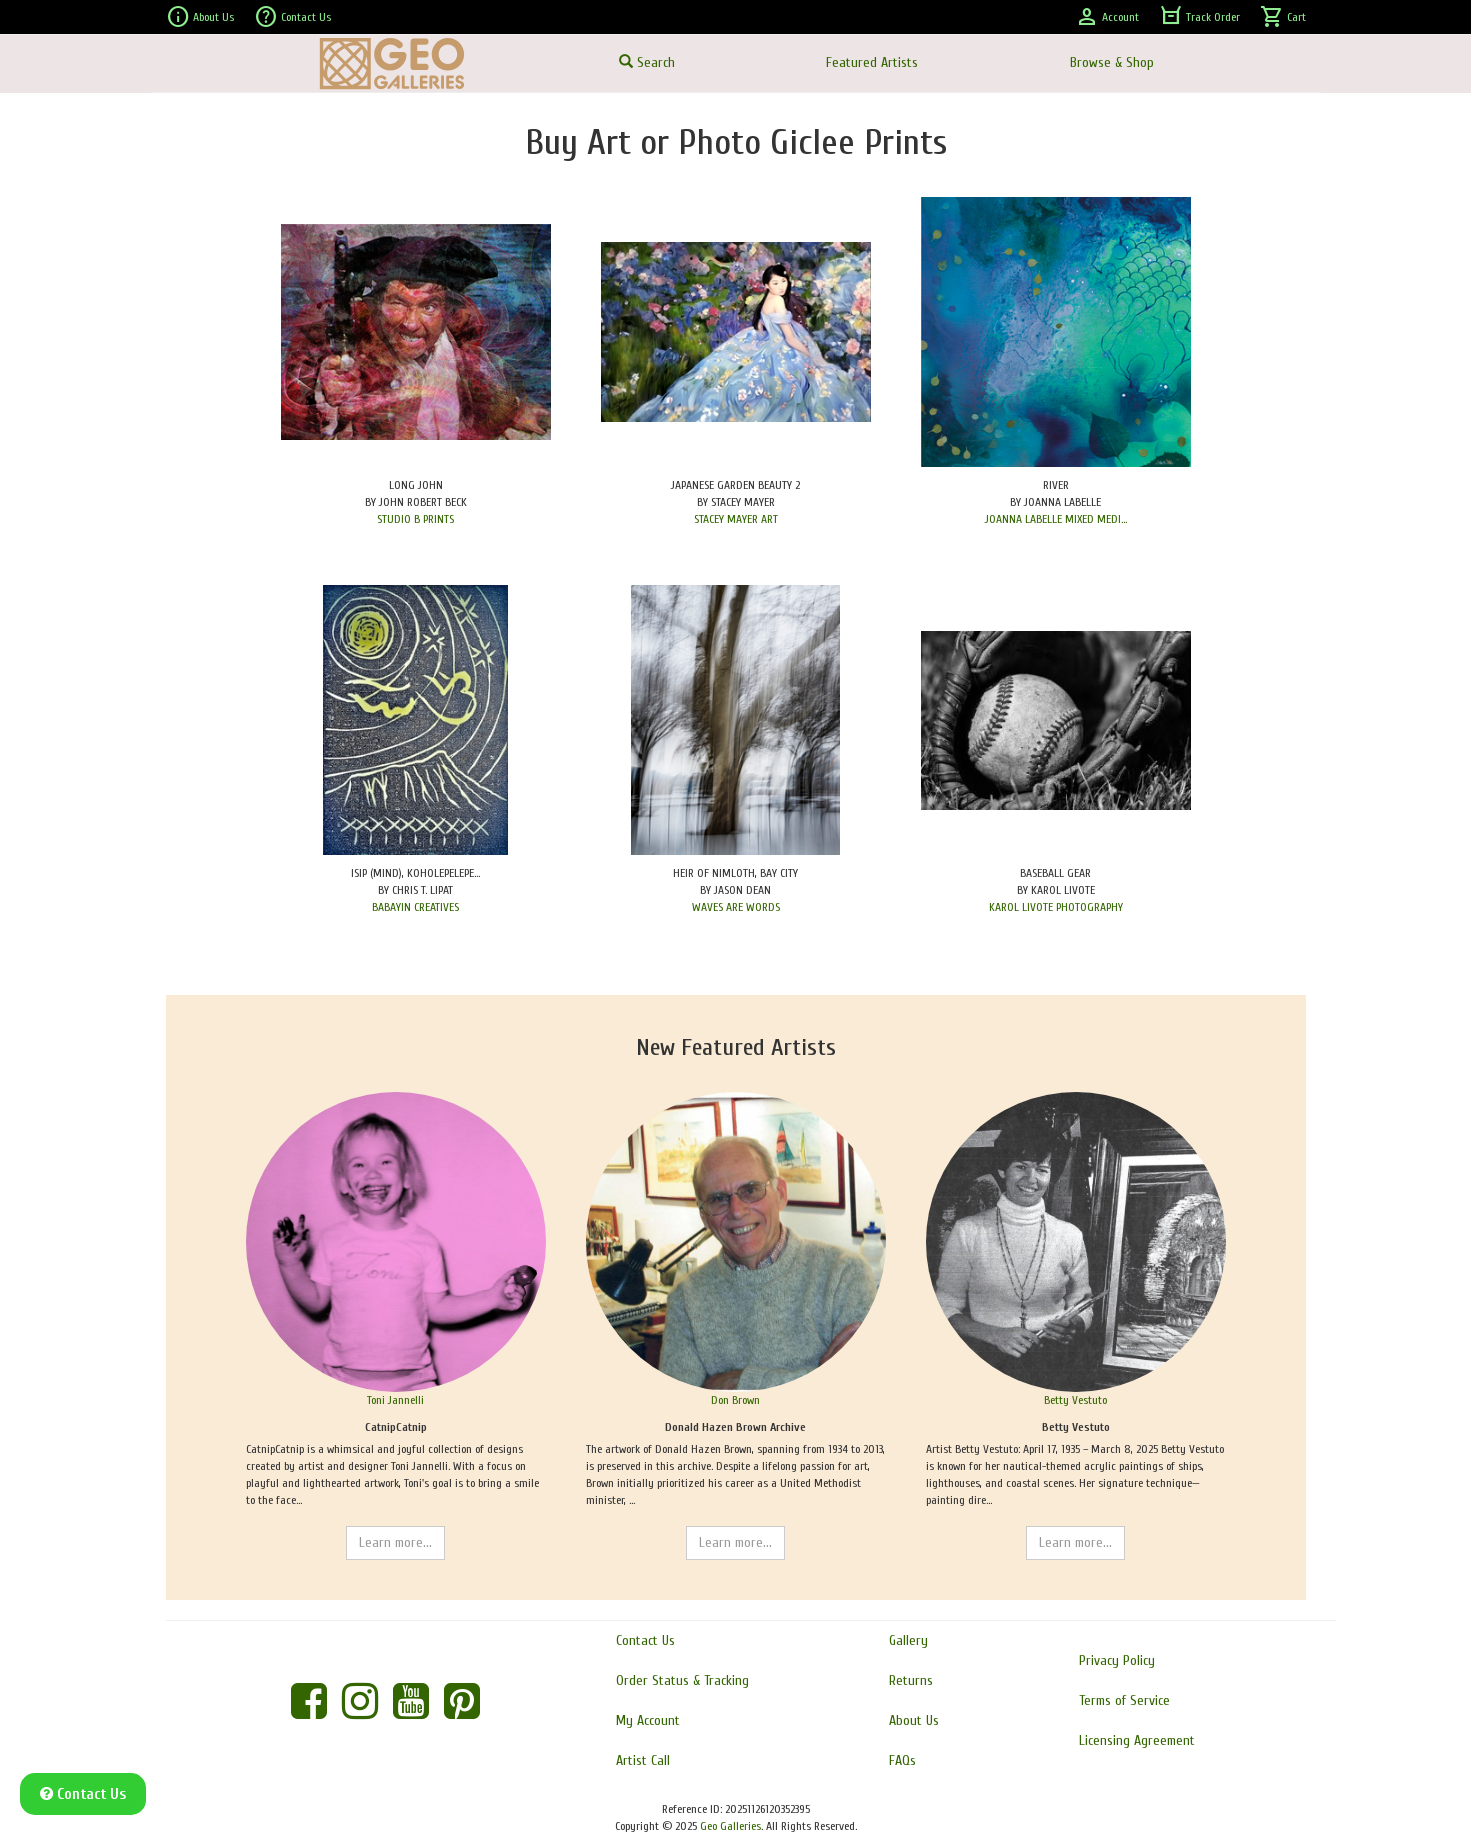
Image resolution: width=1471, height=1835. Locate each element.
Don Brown (735, 1400)
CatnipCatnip (396, 1427)
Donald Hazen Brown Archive (735, 1427)
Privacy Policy (1117, 1660)
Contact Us (292, 17)
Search (647, 62)
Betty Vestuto (1075, 1400)
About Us (200, 17)
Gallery (908, 1640)
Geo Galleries (730, 1826)
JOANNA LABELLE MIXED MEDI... (1056, 519)
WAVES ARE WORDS (736, 907)
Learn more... (395, 1542)
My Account (648, 1720)
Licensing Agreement (1137, 1740)
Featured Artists (872, 62)
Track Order (1199, 17)
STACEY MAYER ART (736, 519)
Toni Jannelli (395, 1400)
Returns (911, 1680)
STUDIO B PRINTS (415, 519)
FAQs (902, 1760)
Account (1107, 17)
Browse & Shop (1112, 62)
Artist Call (643, 1760)
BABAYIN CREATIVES (415, 907)
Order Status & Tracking (682, 1680)
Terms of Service (1124, 1700)
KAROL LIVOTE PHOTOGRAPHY (1056, 907)
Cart (1283, 17)
